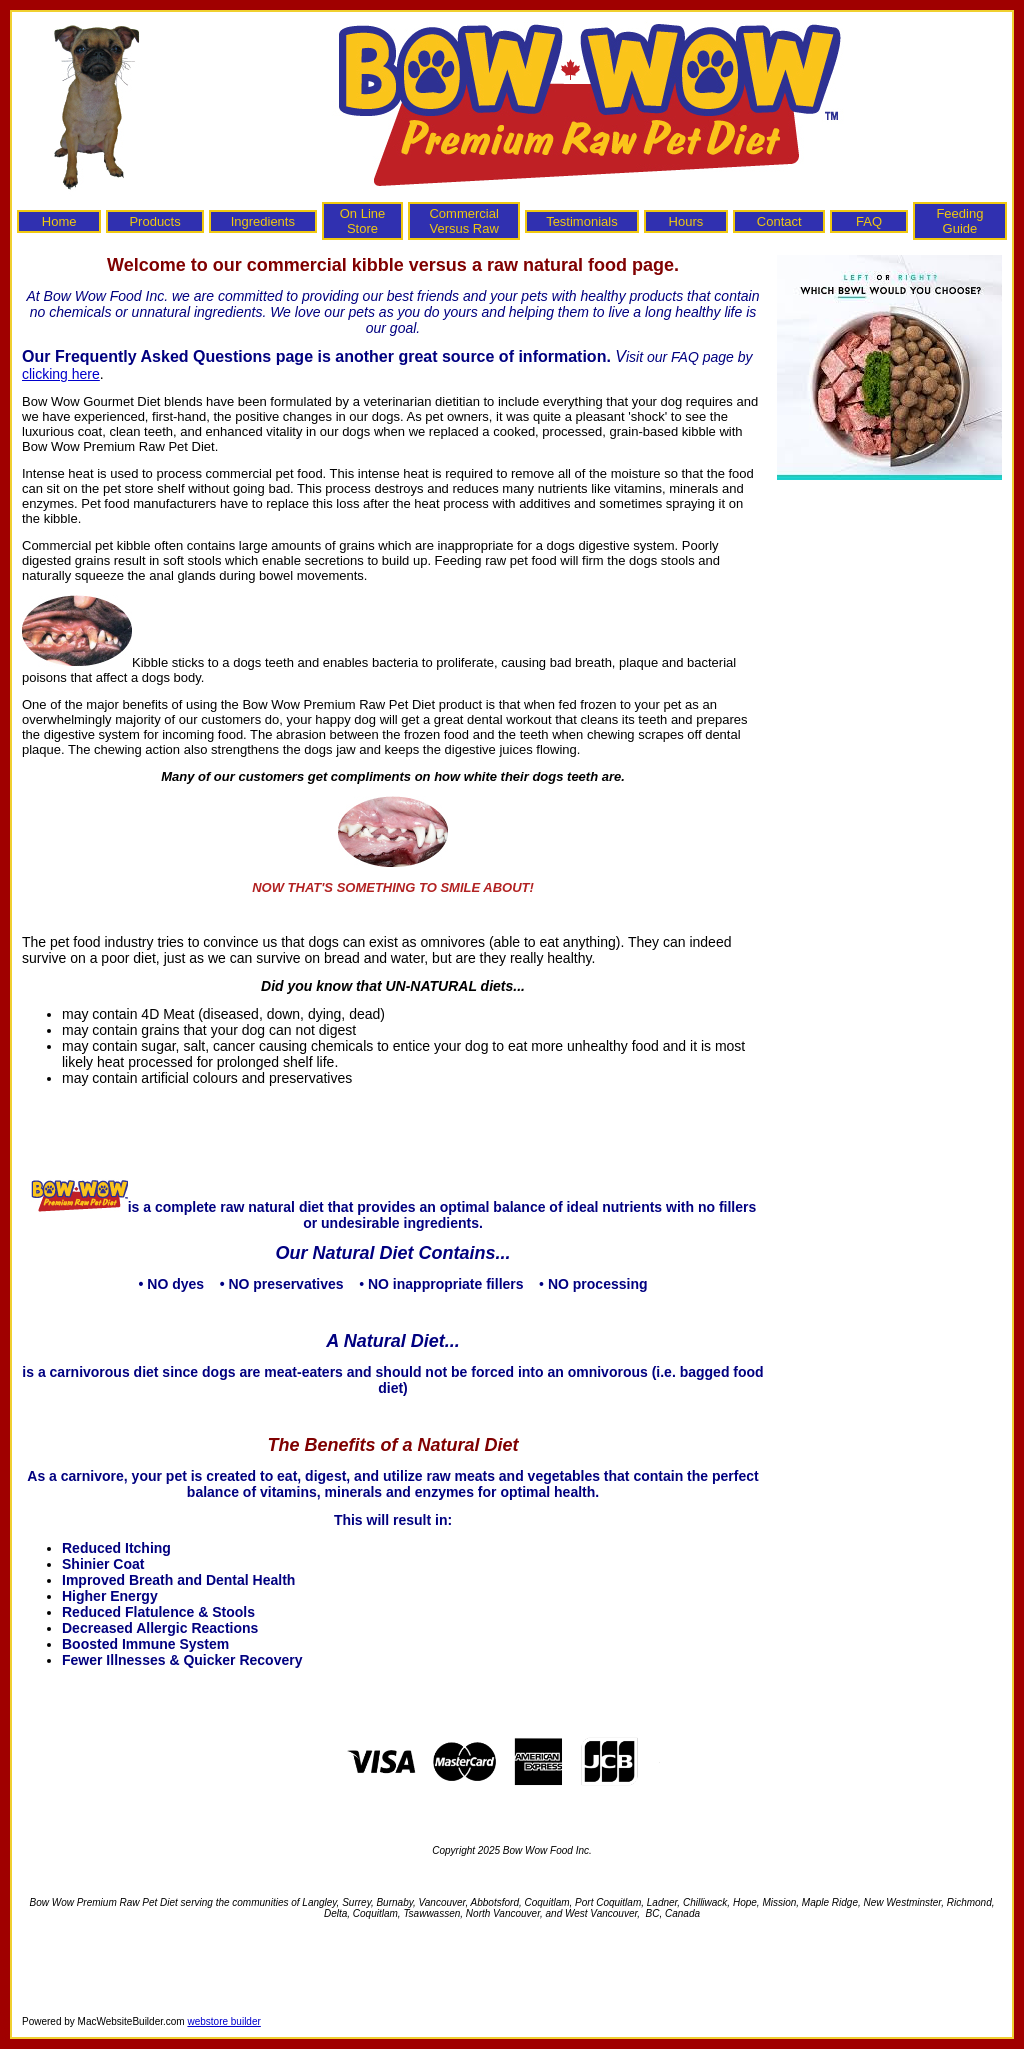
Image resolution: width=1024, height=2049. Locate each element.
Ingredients (263, 221)
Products (154, 221)
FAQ (869, 221)
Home (59, 221)
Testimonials (582, 221)
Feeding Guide (959, 221)
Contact (779, 221)
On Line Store (363, 221)
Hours (686, 221)
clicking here (61, 374)
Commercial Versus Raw (463, 221)
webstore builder (223, 2021)
